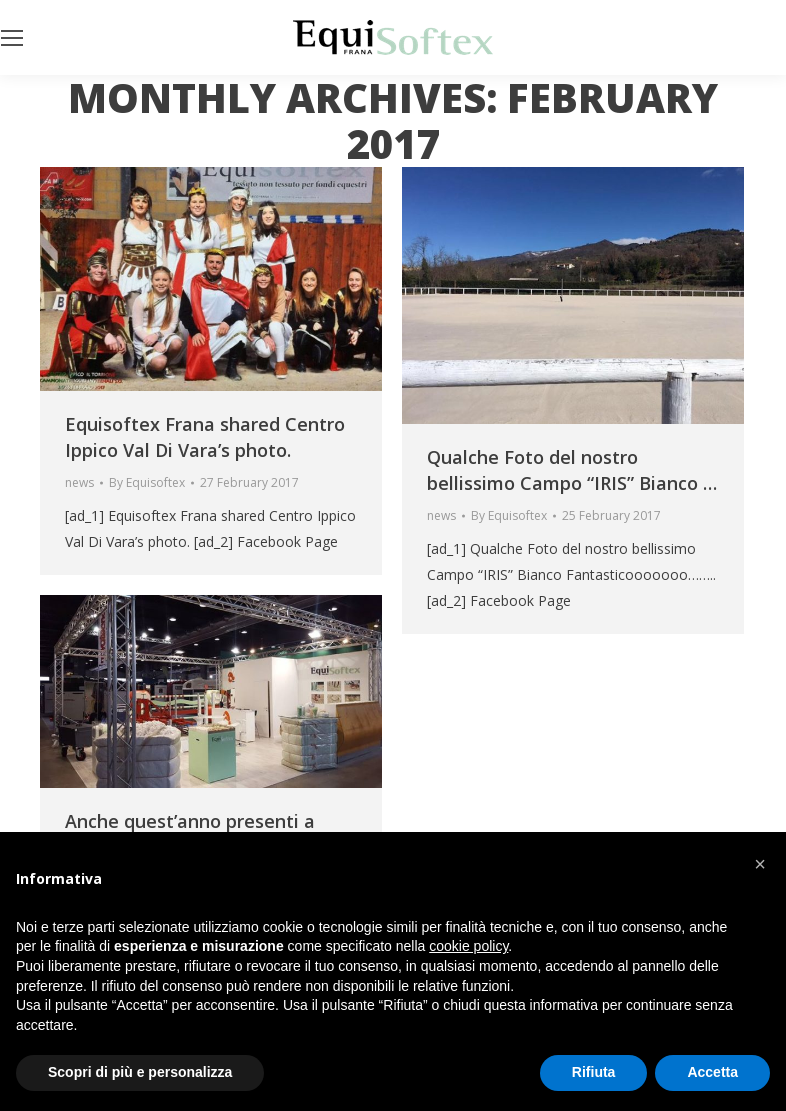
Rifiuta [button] (594, 1072)
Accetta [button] (712, 1072)
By (147, 482)
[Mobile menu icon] (12, 38)
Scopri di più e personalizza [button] (140, 1072)
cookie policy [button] (468, 946)
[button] (760, 864)
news (79, 482)
